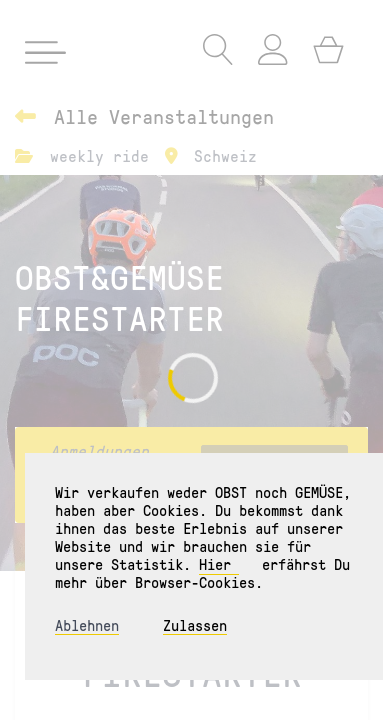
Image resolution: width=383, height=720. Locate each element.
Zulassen (195, 625)
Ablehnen (87, 625)
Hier (219, 564)
